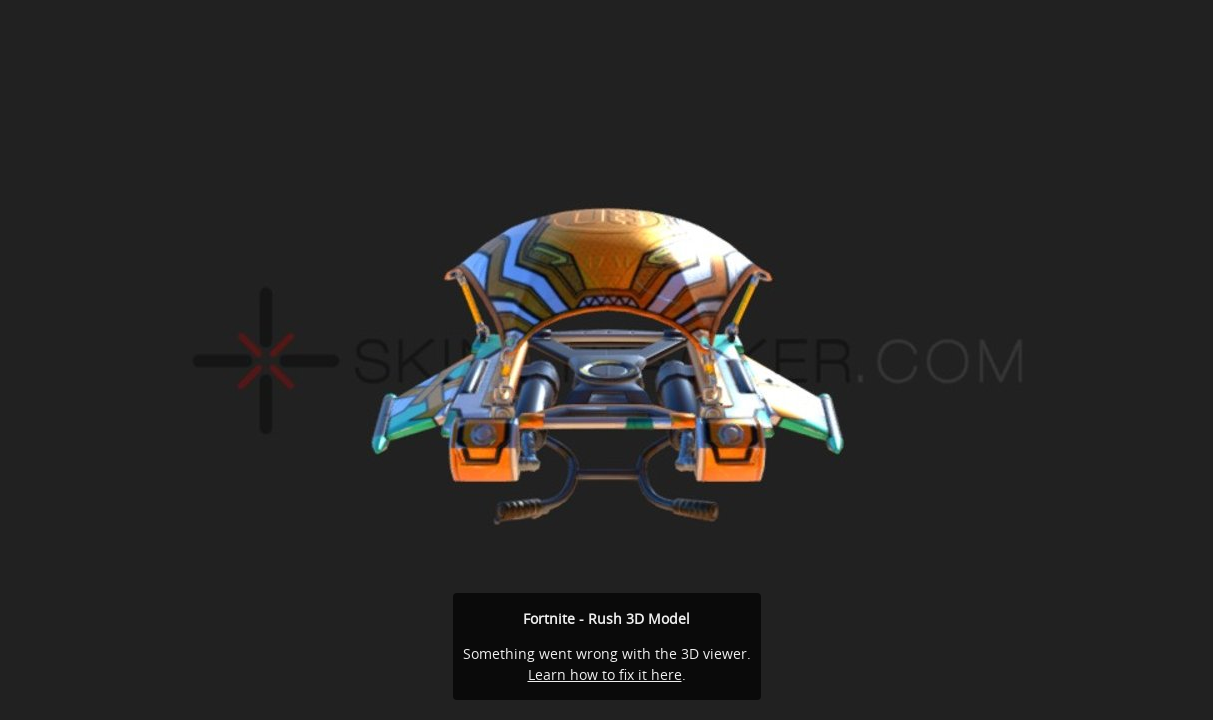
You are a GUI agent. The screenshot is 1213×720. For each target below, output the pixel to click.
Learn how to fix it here (605, 674)
